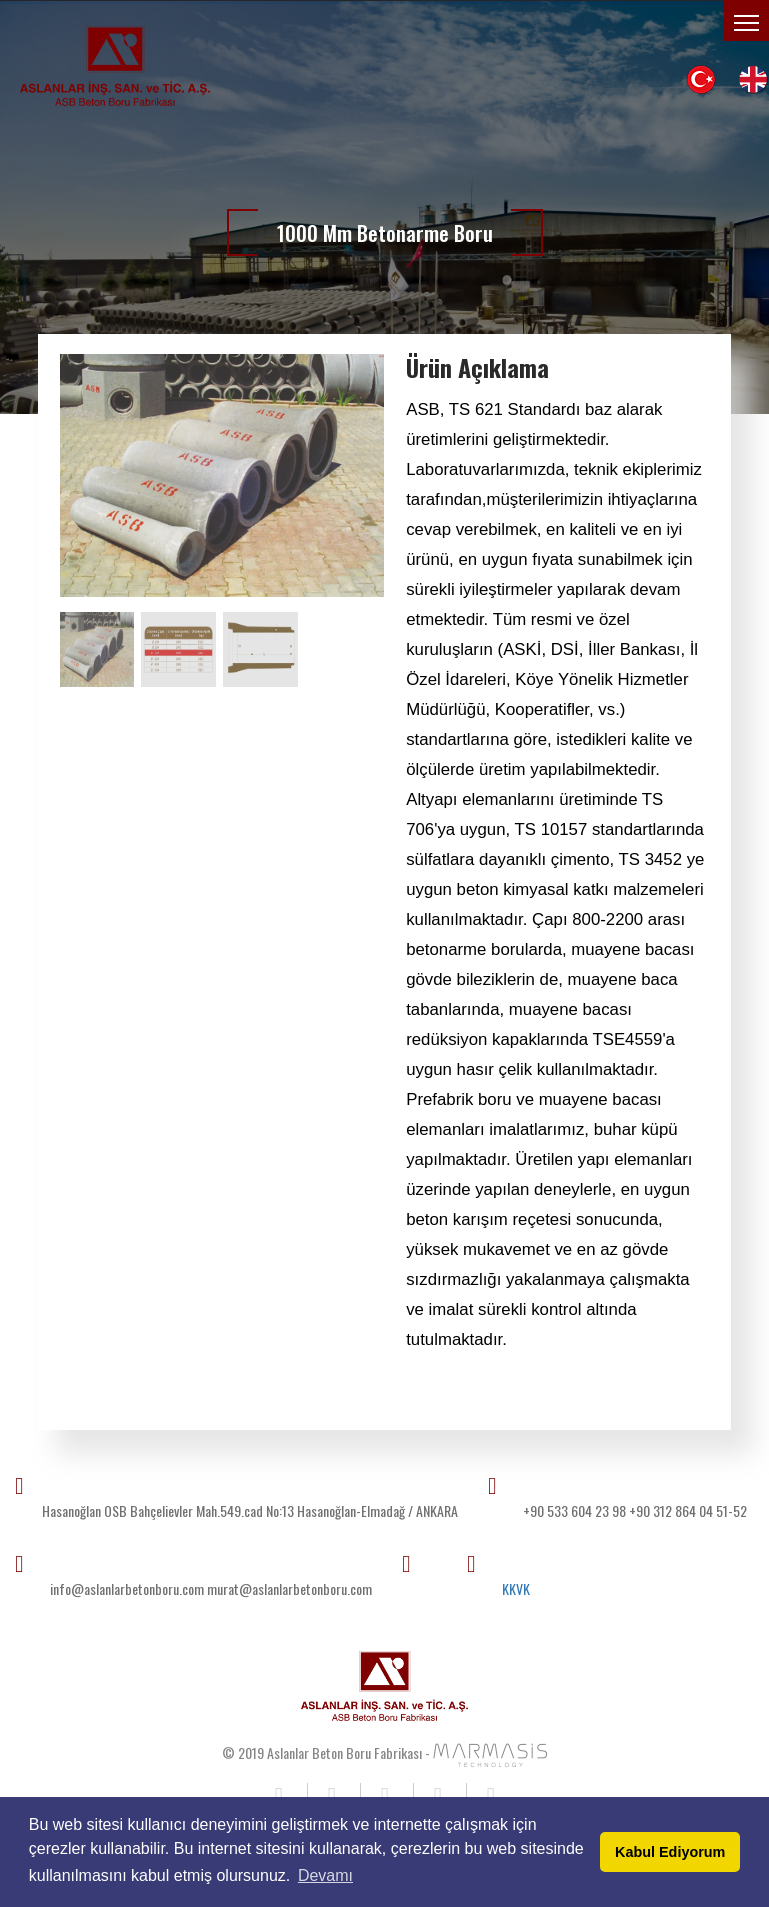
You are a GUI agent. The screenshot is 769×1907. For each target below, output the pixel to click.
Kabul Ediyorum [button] (670, 1852)
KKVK (516, 1588)
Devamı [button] (325, 1875)
